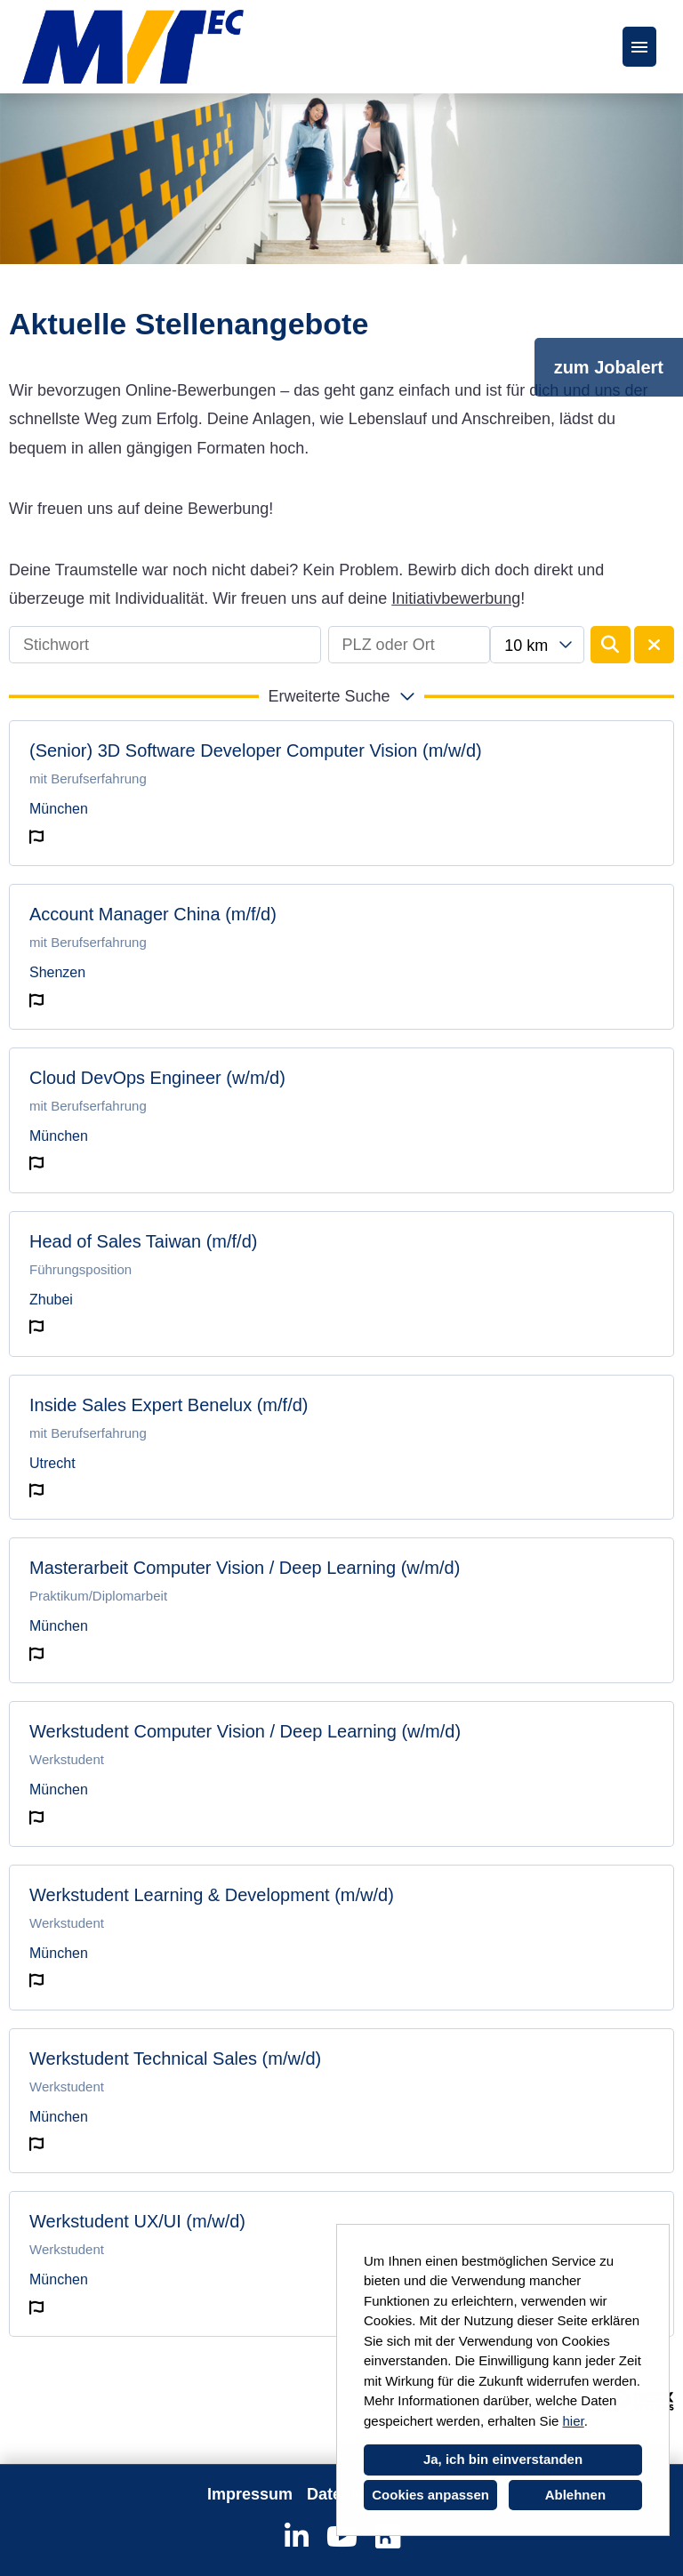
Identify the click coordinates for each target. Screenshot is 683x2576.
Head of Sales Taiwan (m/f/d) (143, 1241)
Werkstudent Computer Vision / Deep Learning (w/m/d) (245, 1731)
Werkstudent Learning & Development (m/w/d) (211, 1895)
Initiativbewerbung (455, 598)
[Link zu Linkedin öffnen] (296, 2537)
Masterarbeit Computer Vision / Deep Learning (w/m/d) (244, 1567)
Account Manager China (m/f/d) (153, 914)
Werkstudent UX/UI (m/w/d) (137, 2221)
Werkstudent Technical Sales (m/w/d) (175, 2058)
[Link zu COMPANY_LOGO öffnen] (133, 46)
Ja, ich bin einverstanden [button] (503, 2459)
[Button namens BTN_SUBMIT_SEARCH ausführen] (611, 644)
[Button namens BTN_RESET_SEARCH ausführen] (654, 644)
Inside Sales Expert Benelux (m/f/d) (168, 1405)
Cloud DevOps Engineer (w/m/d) (157, 1077)
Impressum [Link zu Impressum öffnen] (250, 2494)
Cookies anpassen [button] (430, 2494)
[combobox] (536, 644)
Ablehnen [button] (575, 2494)
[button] (341, 696)
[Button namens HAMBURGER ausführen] (639, 47)
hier (572, 2420)
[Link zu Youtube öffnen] (342, 2537)
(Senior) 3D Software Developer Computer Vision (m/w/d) (255, 750)
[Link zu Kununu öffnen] (387, 2537)
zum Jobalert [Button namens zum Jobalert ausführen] (608, 367)
